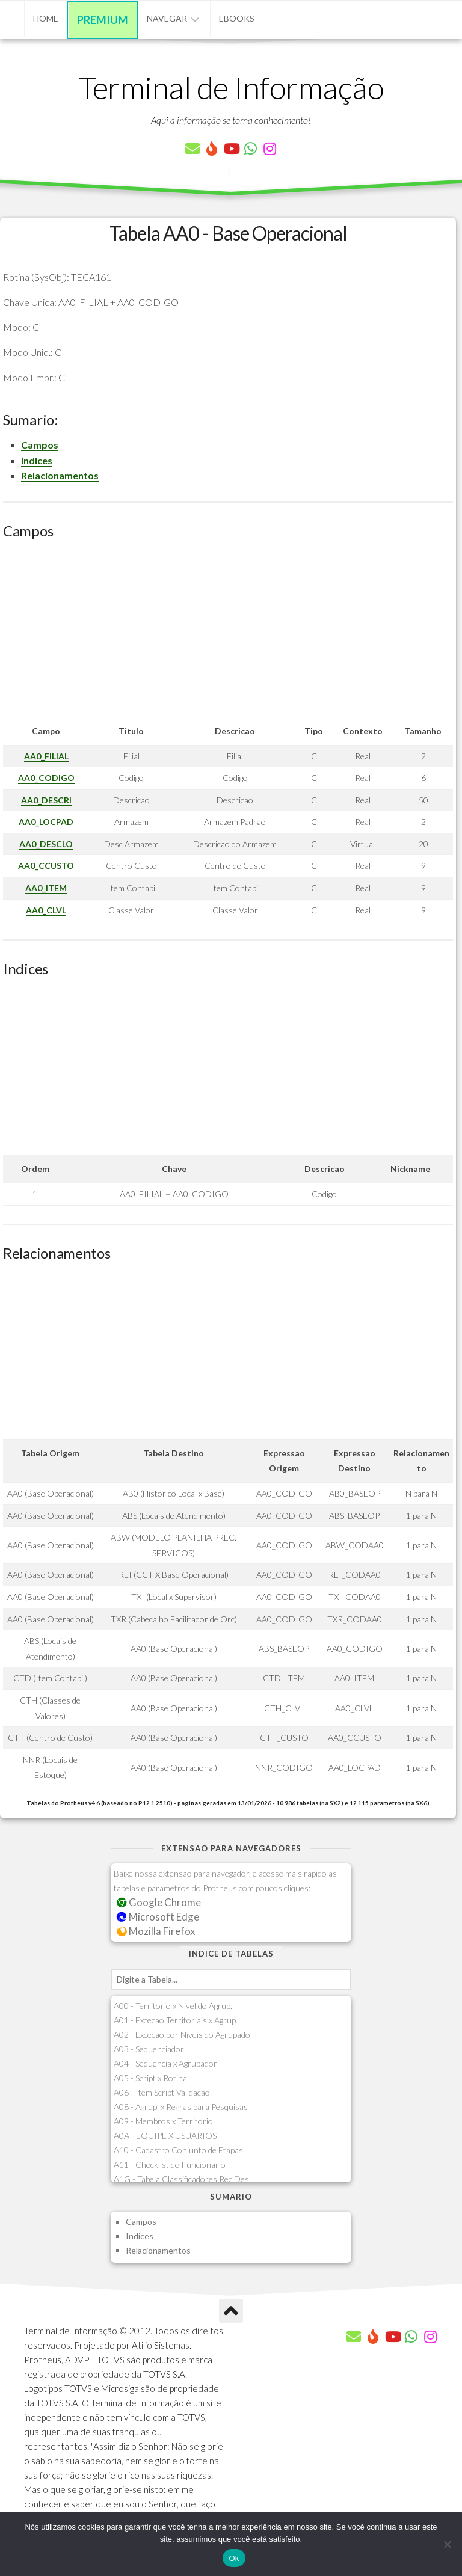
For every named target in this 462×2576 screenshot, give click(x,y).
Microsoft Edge (158, 1916)
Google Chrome (159, 1902)
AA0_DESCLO (46, 844)
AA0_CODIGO (46, 778)
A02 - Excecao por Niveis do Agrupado (182, 2034)
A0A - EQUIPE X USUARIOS (165, 2135)
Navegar (167, 18)
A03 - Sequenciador (149, 2049)
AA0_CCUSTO (46, 865)
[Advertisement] (228, 632)
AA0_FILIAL (46, 756)
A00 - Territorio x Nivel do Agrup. (173, 2006)
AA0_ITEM (46, 888)
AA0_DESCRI (46, 800)
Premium (102, 20)
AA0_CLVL (46, 910)
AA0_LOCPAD (46, 822)
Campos (39, 444)
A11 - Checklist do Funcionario (170, 2164)
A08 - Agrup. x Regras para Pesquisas (181, 2107)
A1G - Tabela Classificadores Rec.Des (181, 2179)
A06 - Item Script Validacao (162, 2092)
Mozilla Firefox (156, 1931)
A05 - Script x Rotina (150, 2078)
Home (45, 18)
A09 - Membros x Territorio (163, 2121)
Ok (234, 2558)
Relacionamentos (60, 475)
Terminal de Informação (231, 87)
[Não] (447, 2544)
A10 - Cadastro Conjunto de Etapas (178, 2150)
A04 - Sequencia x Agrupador (165, 2063)
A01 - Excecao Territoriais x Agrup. (176, 2020)
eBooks (236, 18)
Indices (36, 460)
